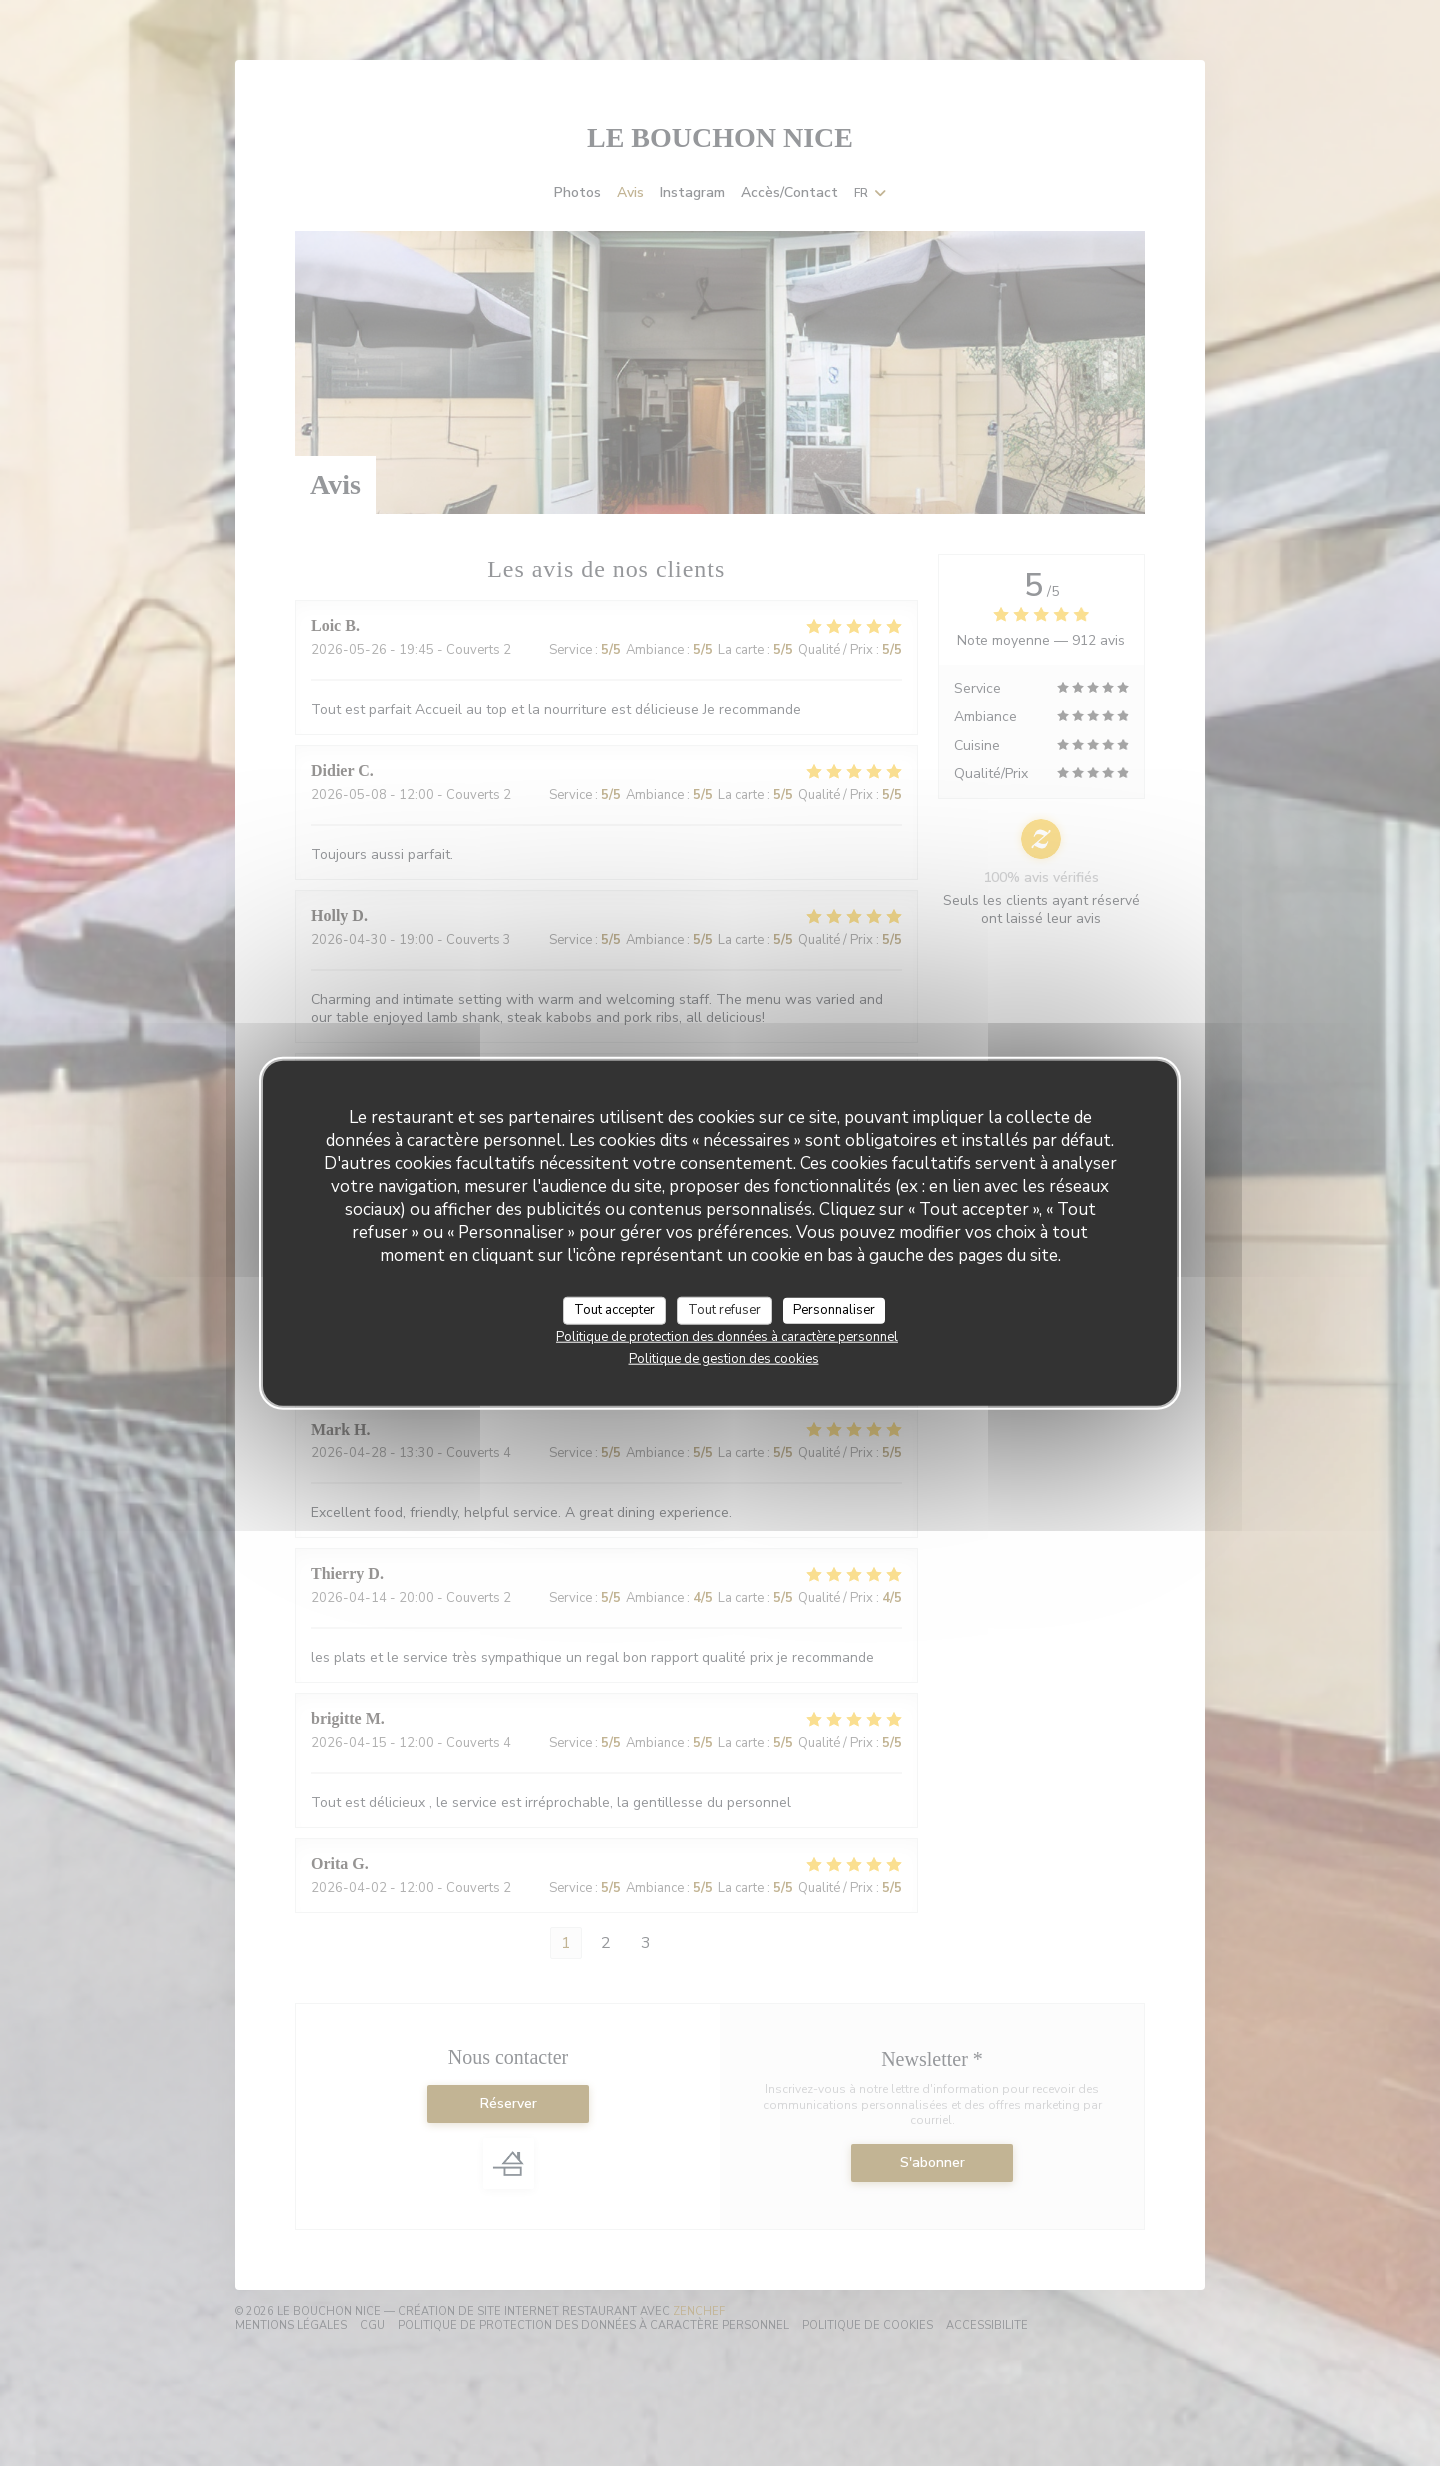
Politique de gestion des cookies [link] (724, 1358)
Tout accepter (614, 1310)
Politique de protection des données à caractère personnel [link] (727, 1336)
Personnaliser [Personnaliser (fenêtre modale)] (834, 1310)
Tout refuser (724, 1310)
